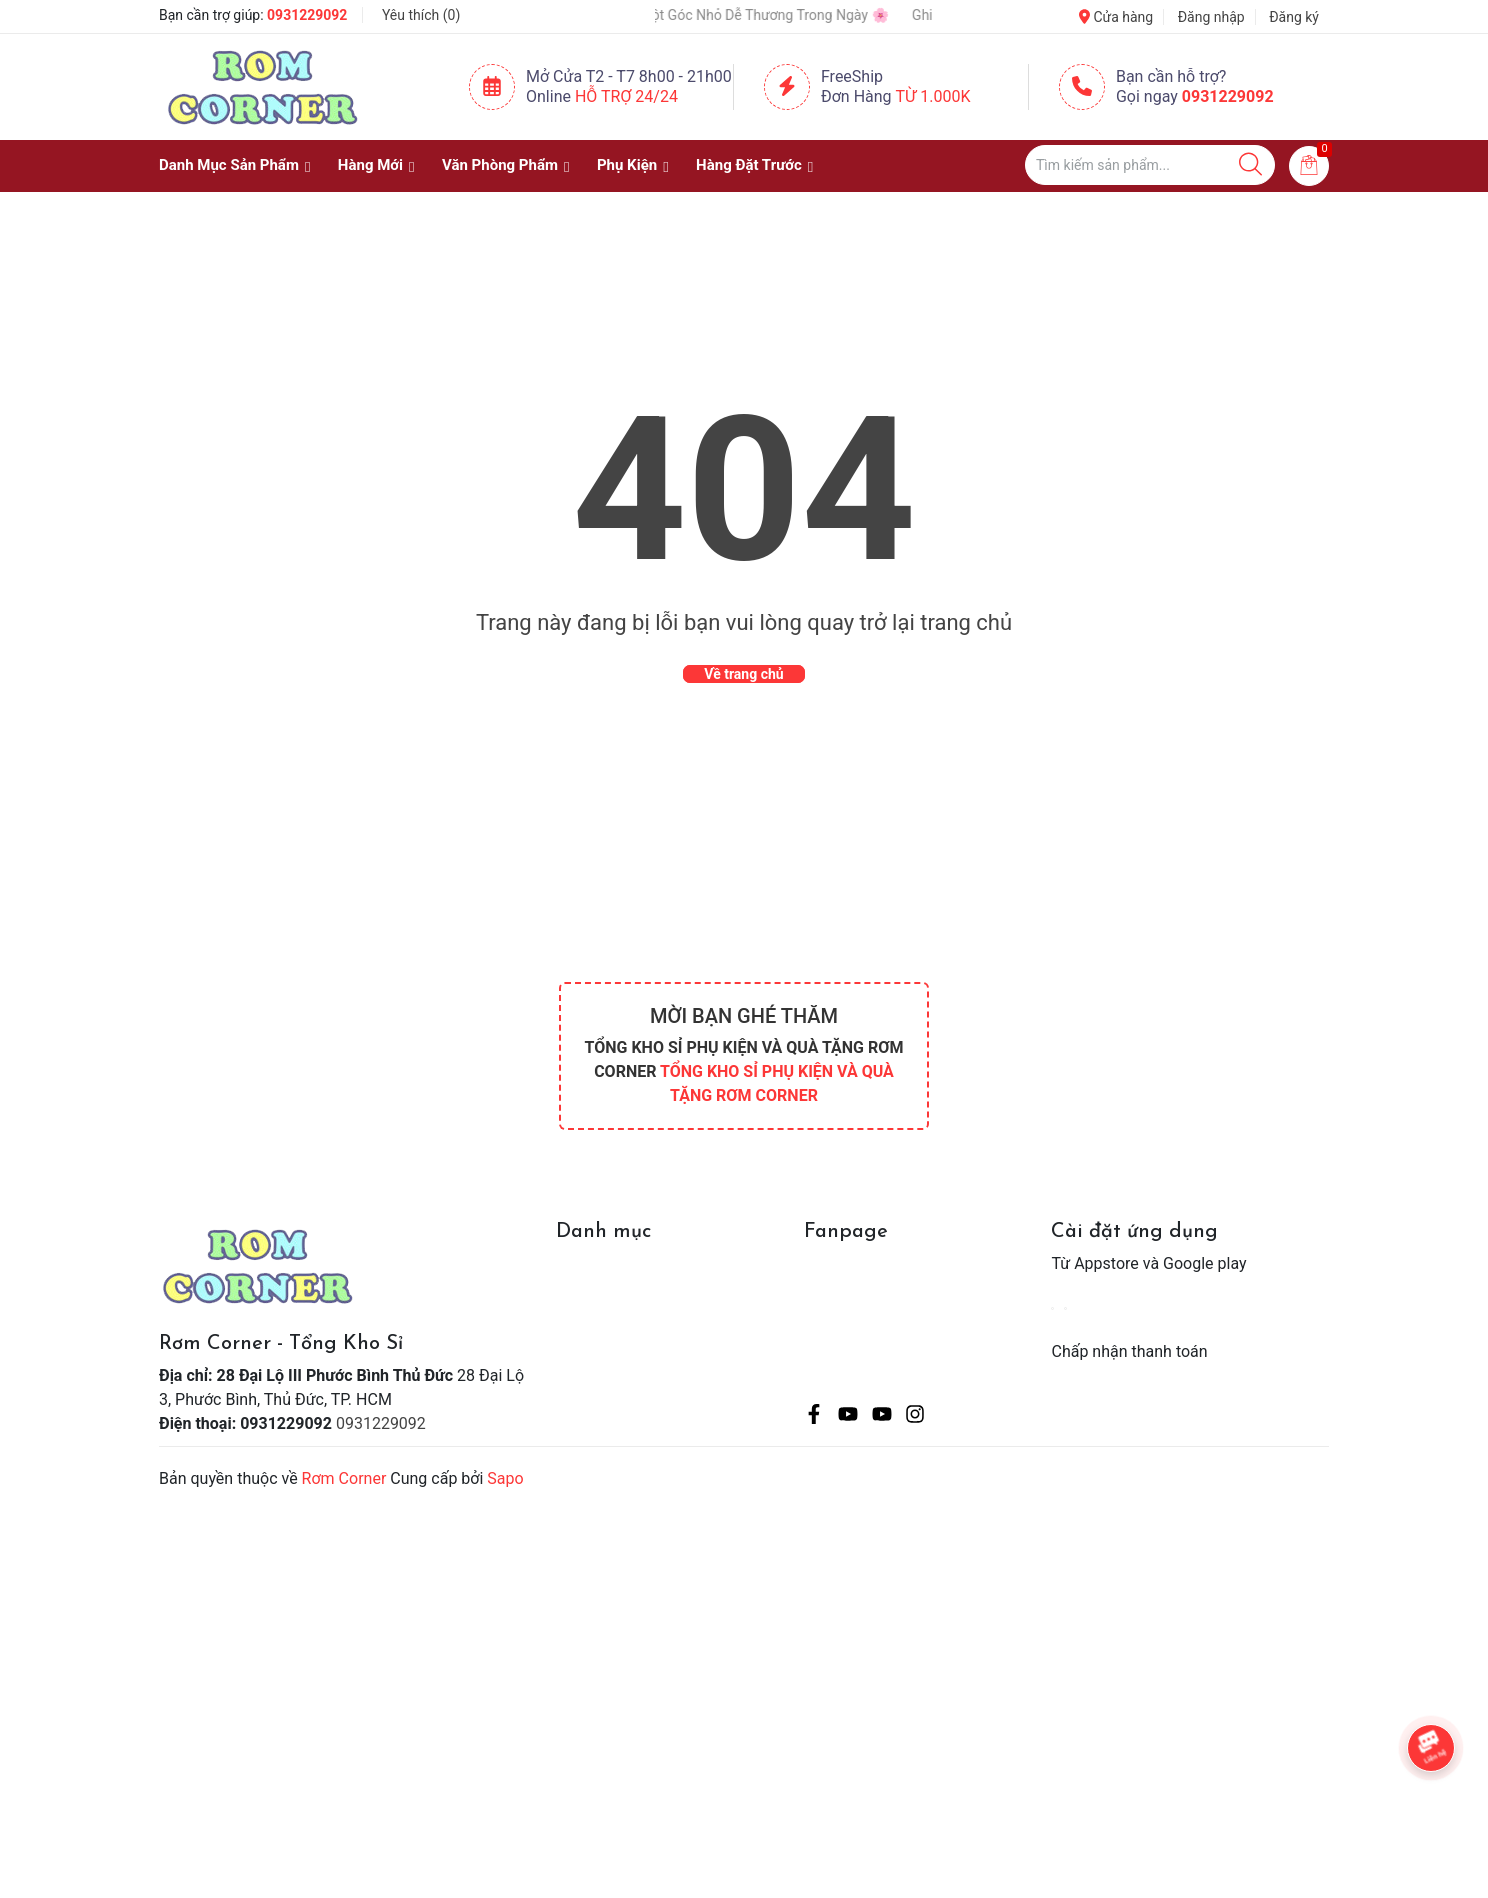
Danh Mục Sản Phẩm (229, 165)
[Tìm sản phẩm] (1150, 165)
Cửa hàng (1116, 17)
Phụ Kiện (627, 165)
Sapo (505, 1478)
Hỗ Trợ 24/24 (626, 96)
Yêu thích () (421, 15)
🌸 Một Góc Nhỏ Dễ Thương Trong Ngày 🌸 (776, 15)
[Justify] (1250, 165)
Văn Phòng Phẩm (500, 165)
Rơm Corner (344, 1478)
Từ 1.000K (933, 96)
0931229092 (307, 15)
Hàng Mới (370, 165)
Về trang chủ (743, 674)
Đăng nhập (1211, 17)
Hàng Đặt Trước (749, 165)
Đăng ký (1294, 17)
